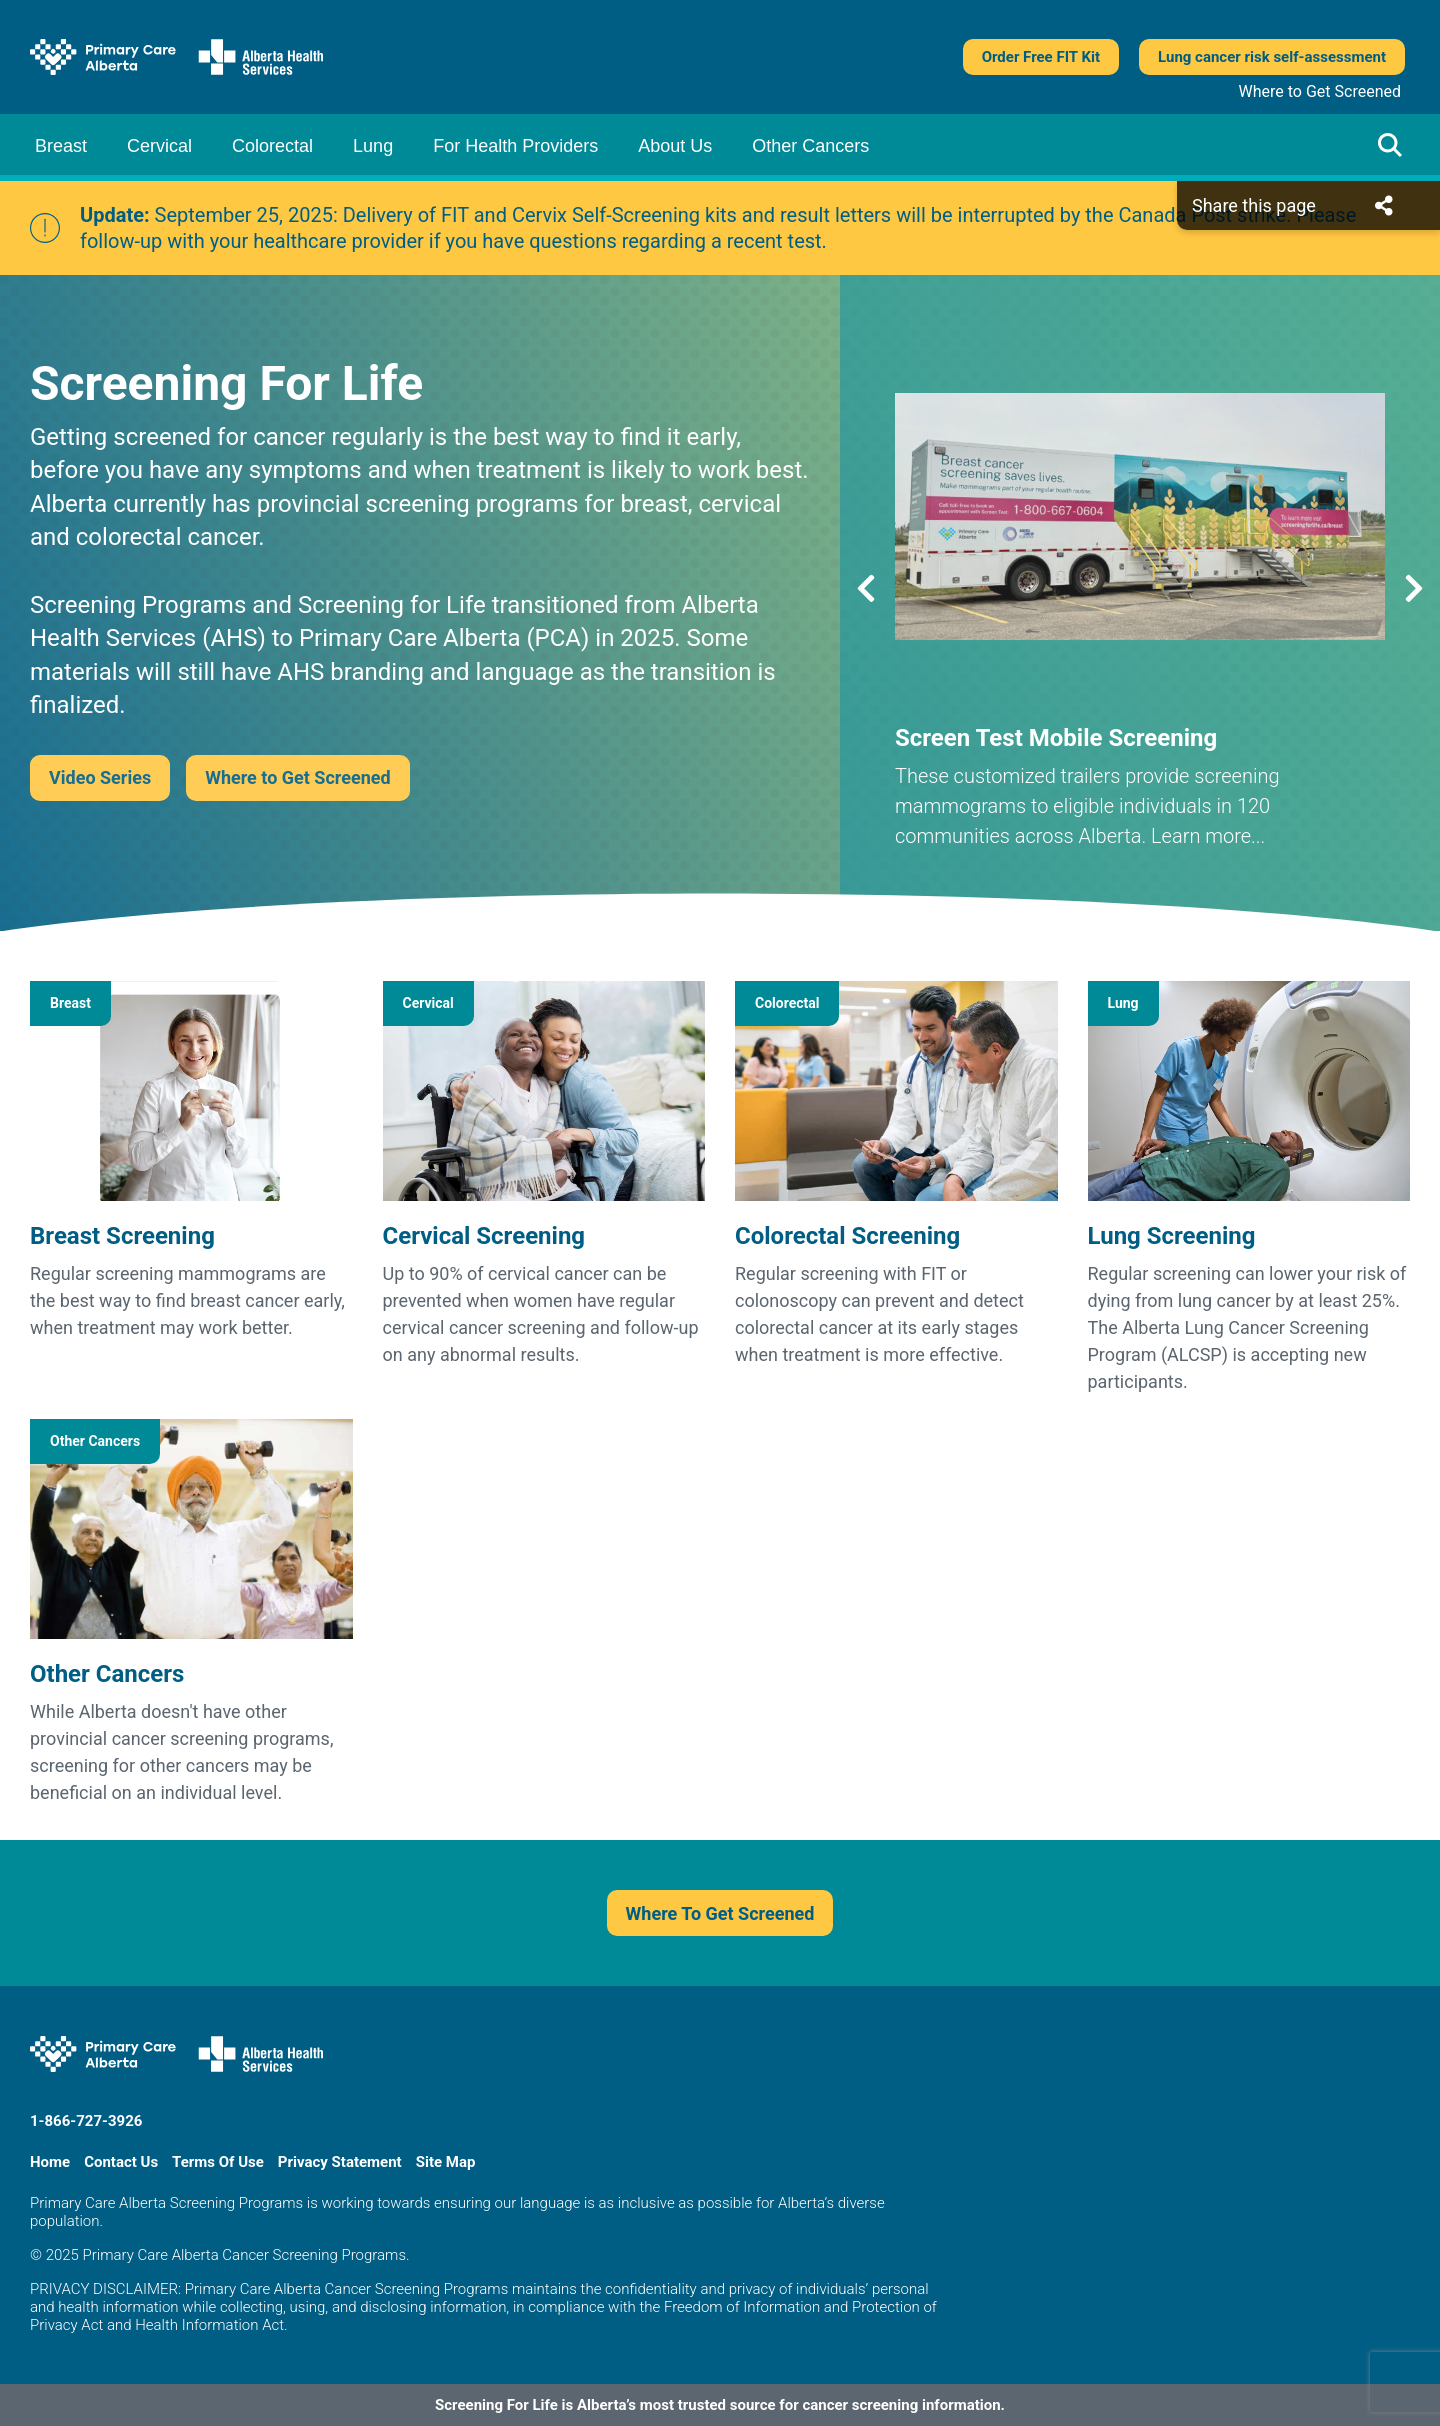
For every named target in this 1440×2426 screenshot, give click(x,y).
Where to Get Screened (1320, 91)
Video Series (100, 777)
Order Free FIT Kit (1041, 57)
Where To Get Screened (720, 1913)
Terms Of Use (218, 2162)
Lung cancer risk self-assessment (1272, 57)
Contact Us (121, 2162)
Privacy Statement (340, 2162)
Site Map (446, 2162)
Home (50, 2162)
